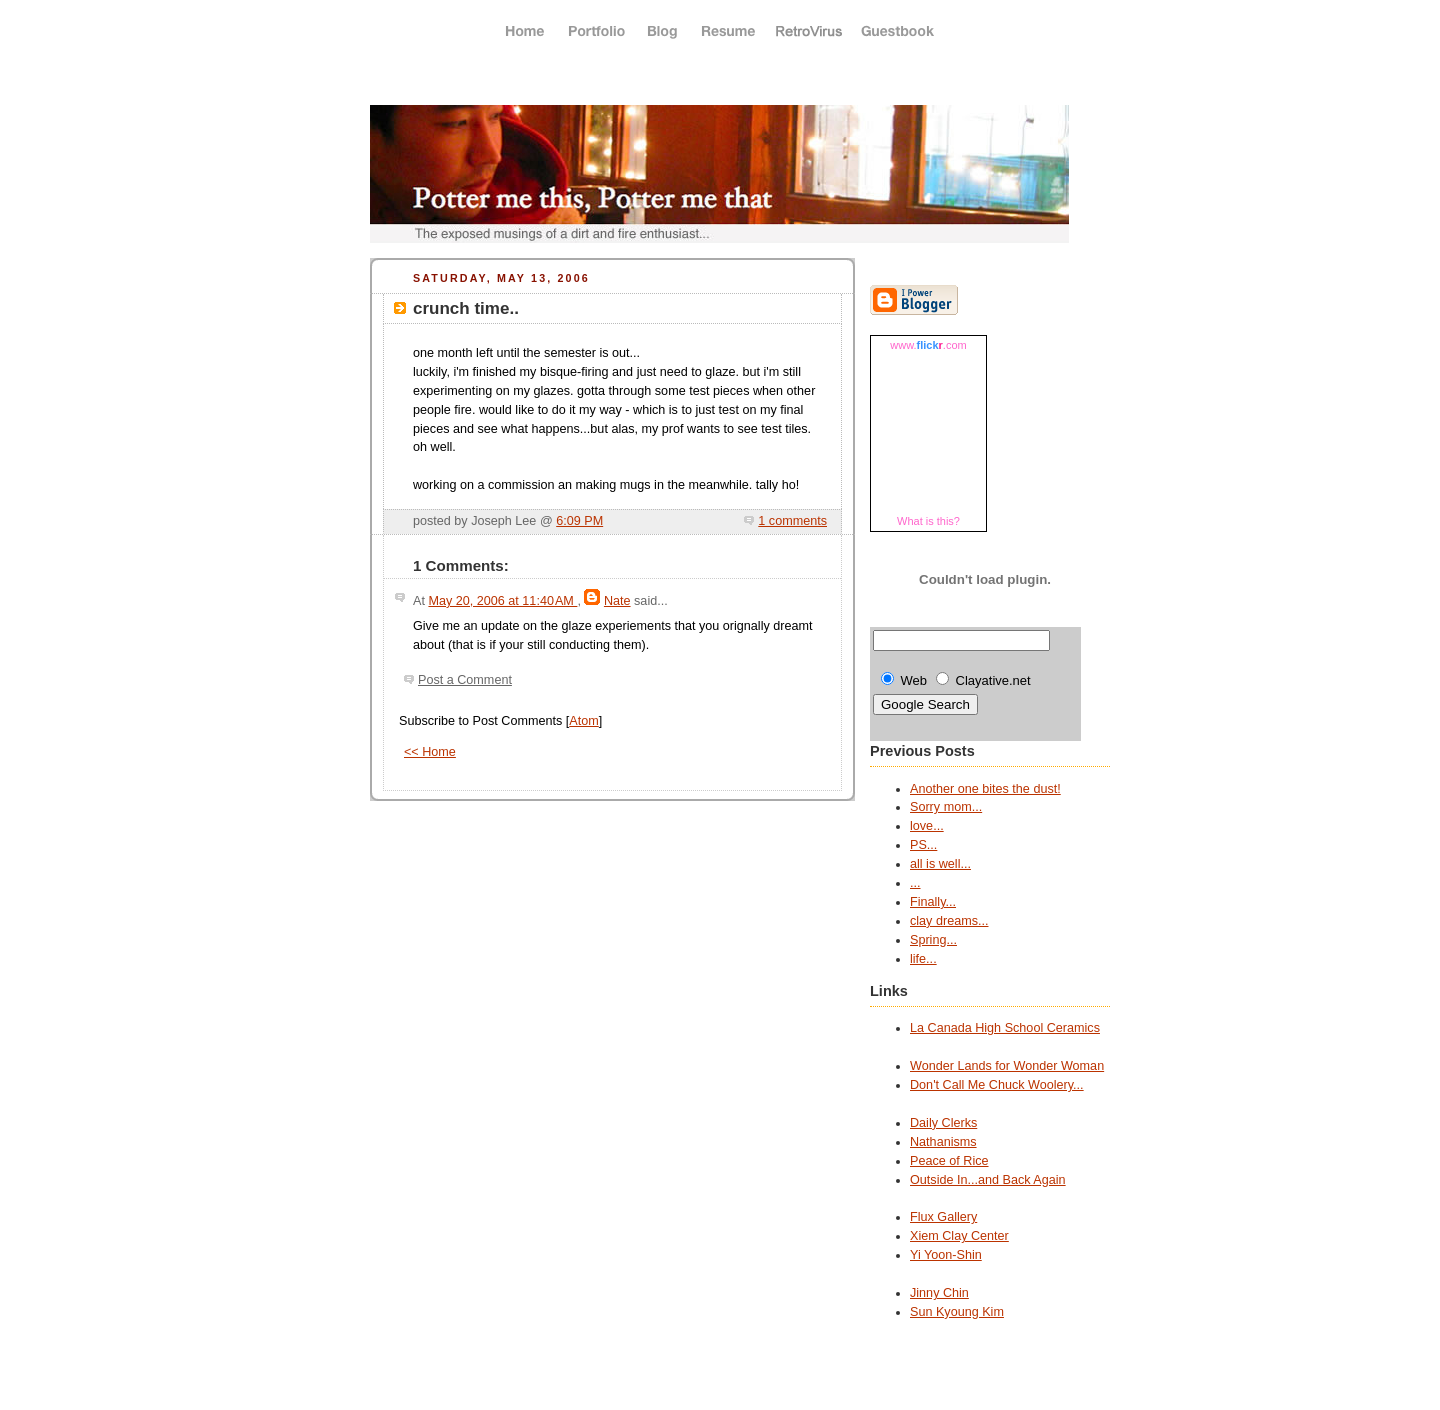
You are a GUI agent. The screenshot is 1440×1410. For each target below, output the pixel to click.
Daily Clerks (943, 1123)
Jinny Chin (939, 1293)
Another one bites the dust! (985, 789)
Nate (617, 601)
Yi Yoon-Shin (946, 1255)
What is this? (928, 521)
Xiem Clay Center (959, 1236)
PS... (923, 845)
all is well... (940, 864)
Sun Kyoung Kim (957, 1312)
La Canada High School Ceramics (1005, 1028)
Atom (583, 721)
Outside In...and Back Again (988, 1180)
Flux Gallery (943, 1217)
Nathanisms (943, 1142)
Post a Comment (465, 680)
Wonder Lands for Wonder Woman (1007, 1066)
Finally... (933, 902)
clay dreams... (949, 921)
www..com (928, 345)
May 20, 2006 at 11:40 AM (502, 601)
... (915, 883)
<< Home (430, 752)
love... (927, 826)
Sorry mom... (946, 807)
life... (923, 959)
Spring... (933, 940)
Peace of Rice (949, 1161)
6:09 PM (579, 521)
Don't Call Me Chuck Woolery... (997, 1085)
